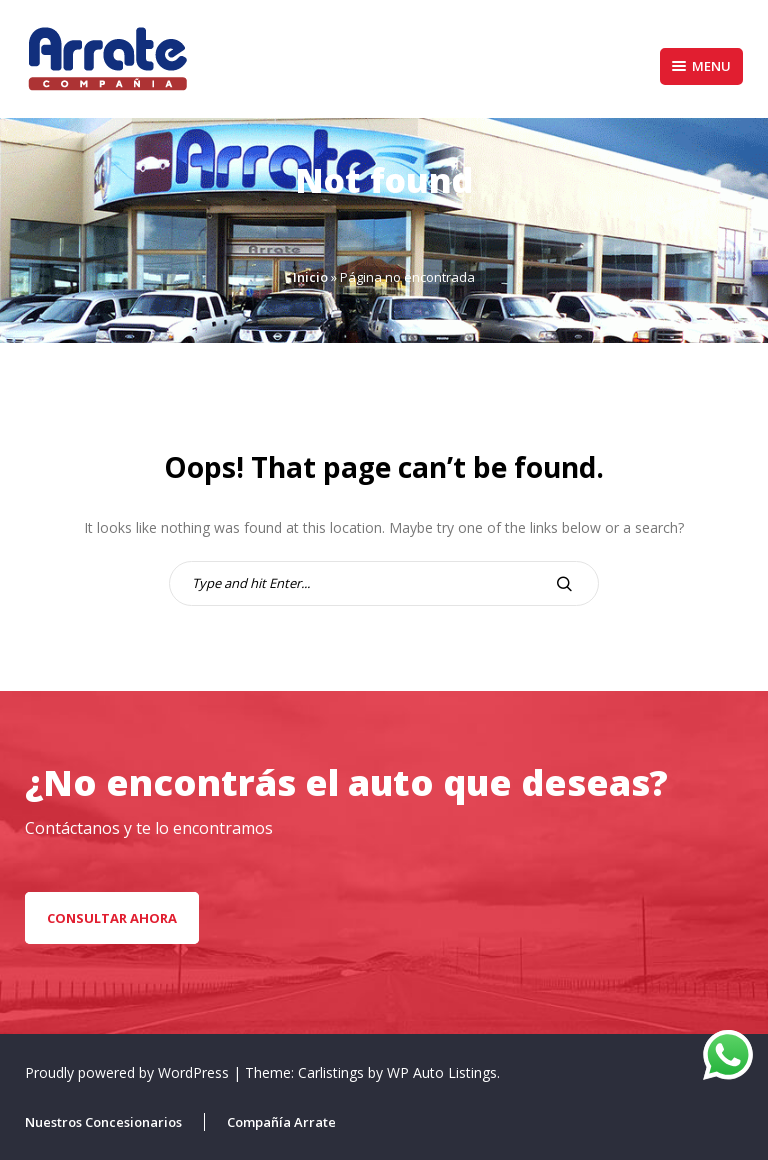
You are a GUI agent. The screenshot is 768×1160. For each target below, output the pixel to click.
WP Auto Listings (442, 1072)
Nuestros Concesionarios (103, 1122)
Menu (701, 66)
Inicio (310, 277)
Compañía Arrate (281, 1122)
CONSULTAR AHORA (112, 918)
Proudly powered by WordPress (129, 1072)
